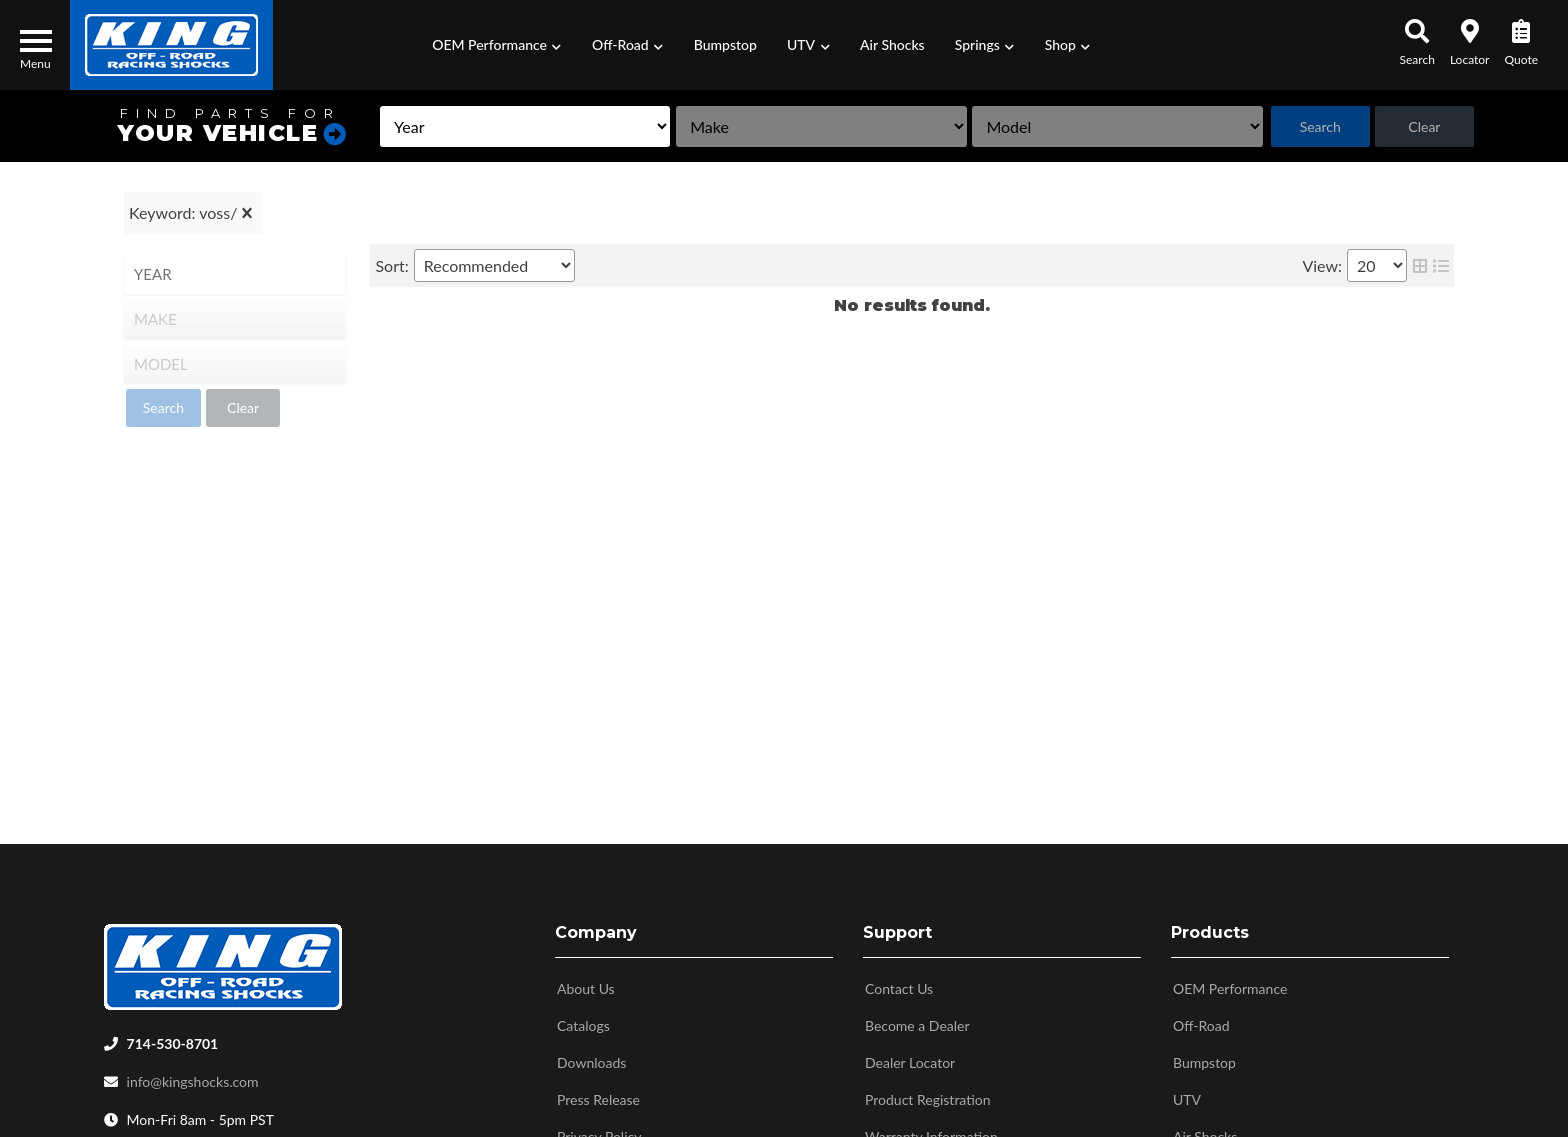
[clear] (247, 213)
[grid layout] (1420, 265)
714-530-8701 (173, 1039)
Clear (1424, 126)
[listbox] (525, 126)
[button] (497, 45)
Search (1320, 126)
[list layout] (1441, 265)
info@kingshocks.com (193, 1077)
